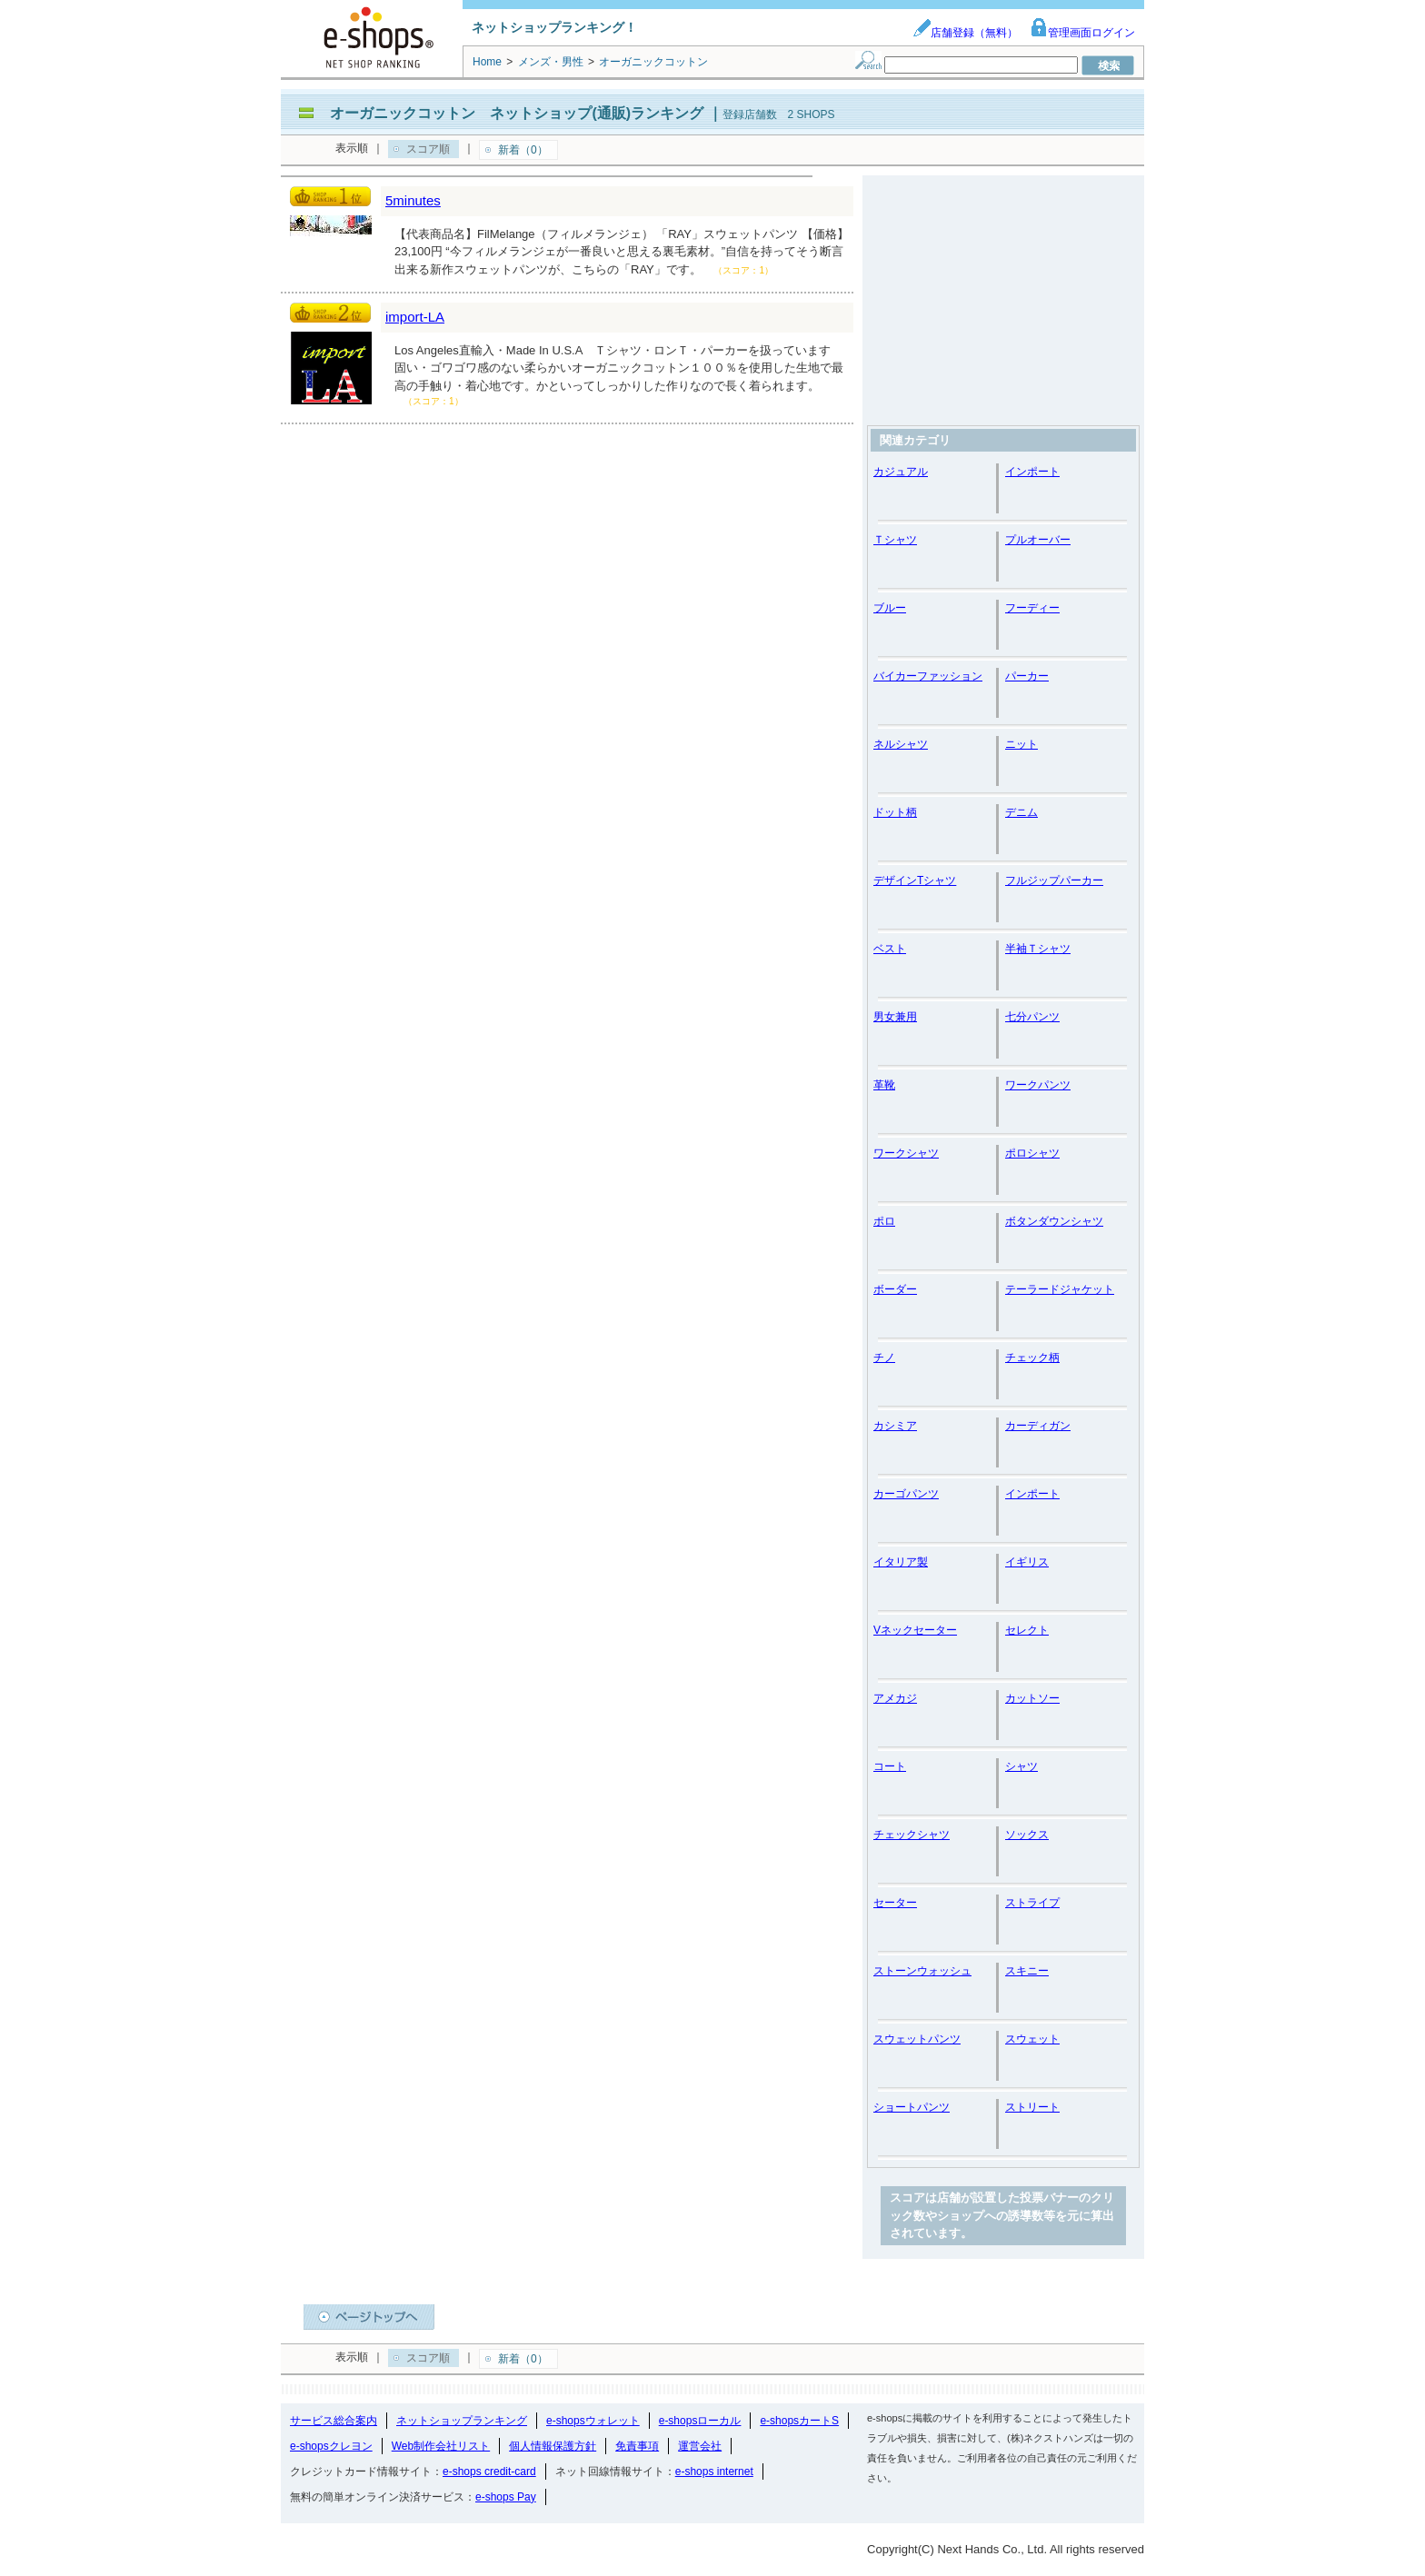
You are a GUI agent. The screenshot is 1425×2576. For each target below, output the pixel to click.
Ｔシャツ (895, 539)
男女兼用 (895, 1016)
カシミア (895, 1425)
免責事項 (637, 2446)
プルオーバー (1038, 539)
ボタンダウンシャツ (1054, 1221)
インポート (1032, 471)
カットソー (1032, 1698)
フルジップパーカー (1054, 880)
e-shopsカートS (799, 2420)
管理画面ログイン (1082, 32)
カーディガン (1038, 1425)
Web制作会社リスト (441, 2446)
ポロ (884, 1221)
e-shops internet (714, 2471)
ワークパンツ (1038, 1085)
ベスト (889, 948)
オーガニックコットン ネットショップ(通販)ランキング (516, 113)
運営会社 (700, 2446)
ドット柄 (895, 812)
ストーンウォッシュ (922, 1970)
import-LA (414, 316)
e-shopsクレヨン (331, 2446)
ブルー (889, 608)
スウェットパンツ (917, 2039)
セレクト (1027, 1630)
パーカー (1027, 676)
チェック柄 (1032, 1357)
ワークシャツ (906, 1153)
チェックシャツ (911, 1834)
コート (889, 1766)
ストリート (1032, 2107)
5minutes (413, 200)
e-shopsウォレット (593, 2420)
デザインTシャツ (914, 880)
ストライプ (1032, 1902)
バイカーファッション (927, 676)
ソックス (1027, 1834)
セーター (895, 1902)
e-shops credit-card (489, 2471)
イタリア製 (900, 1562)
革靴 (884, 1085)
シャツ (1021, 1766)
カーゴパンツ (906, 1493)
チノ (884, 1357)
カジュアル (900, 471)
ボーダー (895, 1289)
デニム (1021, 812)
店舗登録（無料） (965, 32)
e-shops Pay (505, 2497)
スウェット (1032, 2039)
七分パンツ (1032, 1016)
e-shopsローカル (700, 2420)
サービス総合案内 (333, 2420)
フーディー (1032, 608)
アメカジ (895, 1698)
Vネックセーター (915, 1630)
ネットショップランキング (461, 2420)
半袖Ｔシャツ (1038, 948)
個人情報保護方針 (552, 2446)
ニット (1021, 744)
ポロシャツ (1032, 1153)
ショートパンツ (911, 2107)
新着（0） (523, 150)
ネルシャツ (900, 744)
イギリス (1027, 1562)
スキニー (1027, 1970)
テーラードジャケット (1059, 1289)
